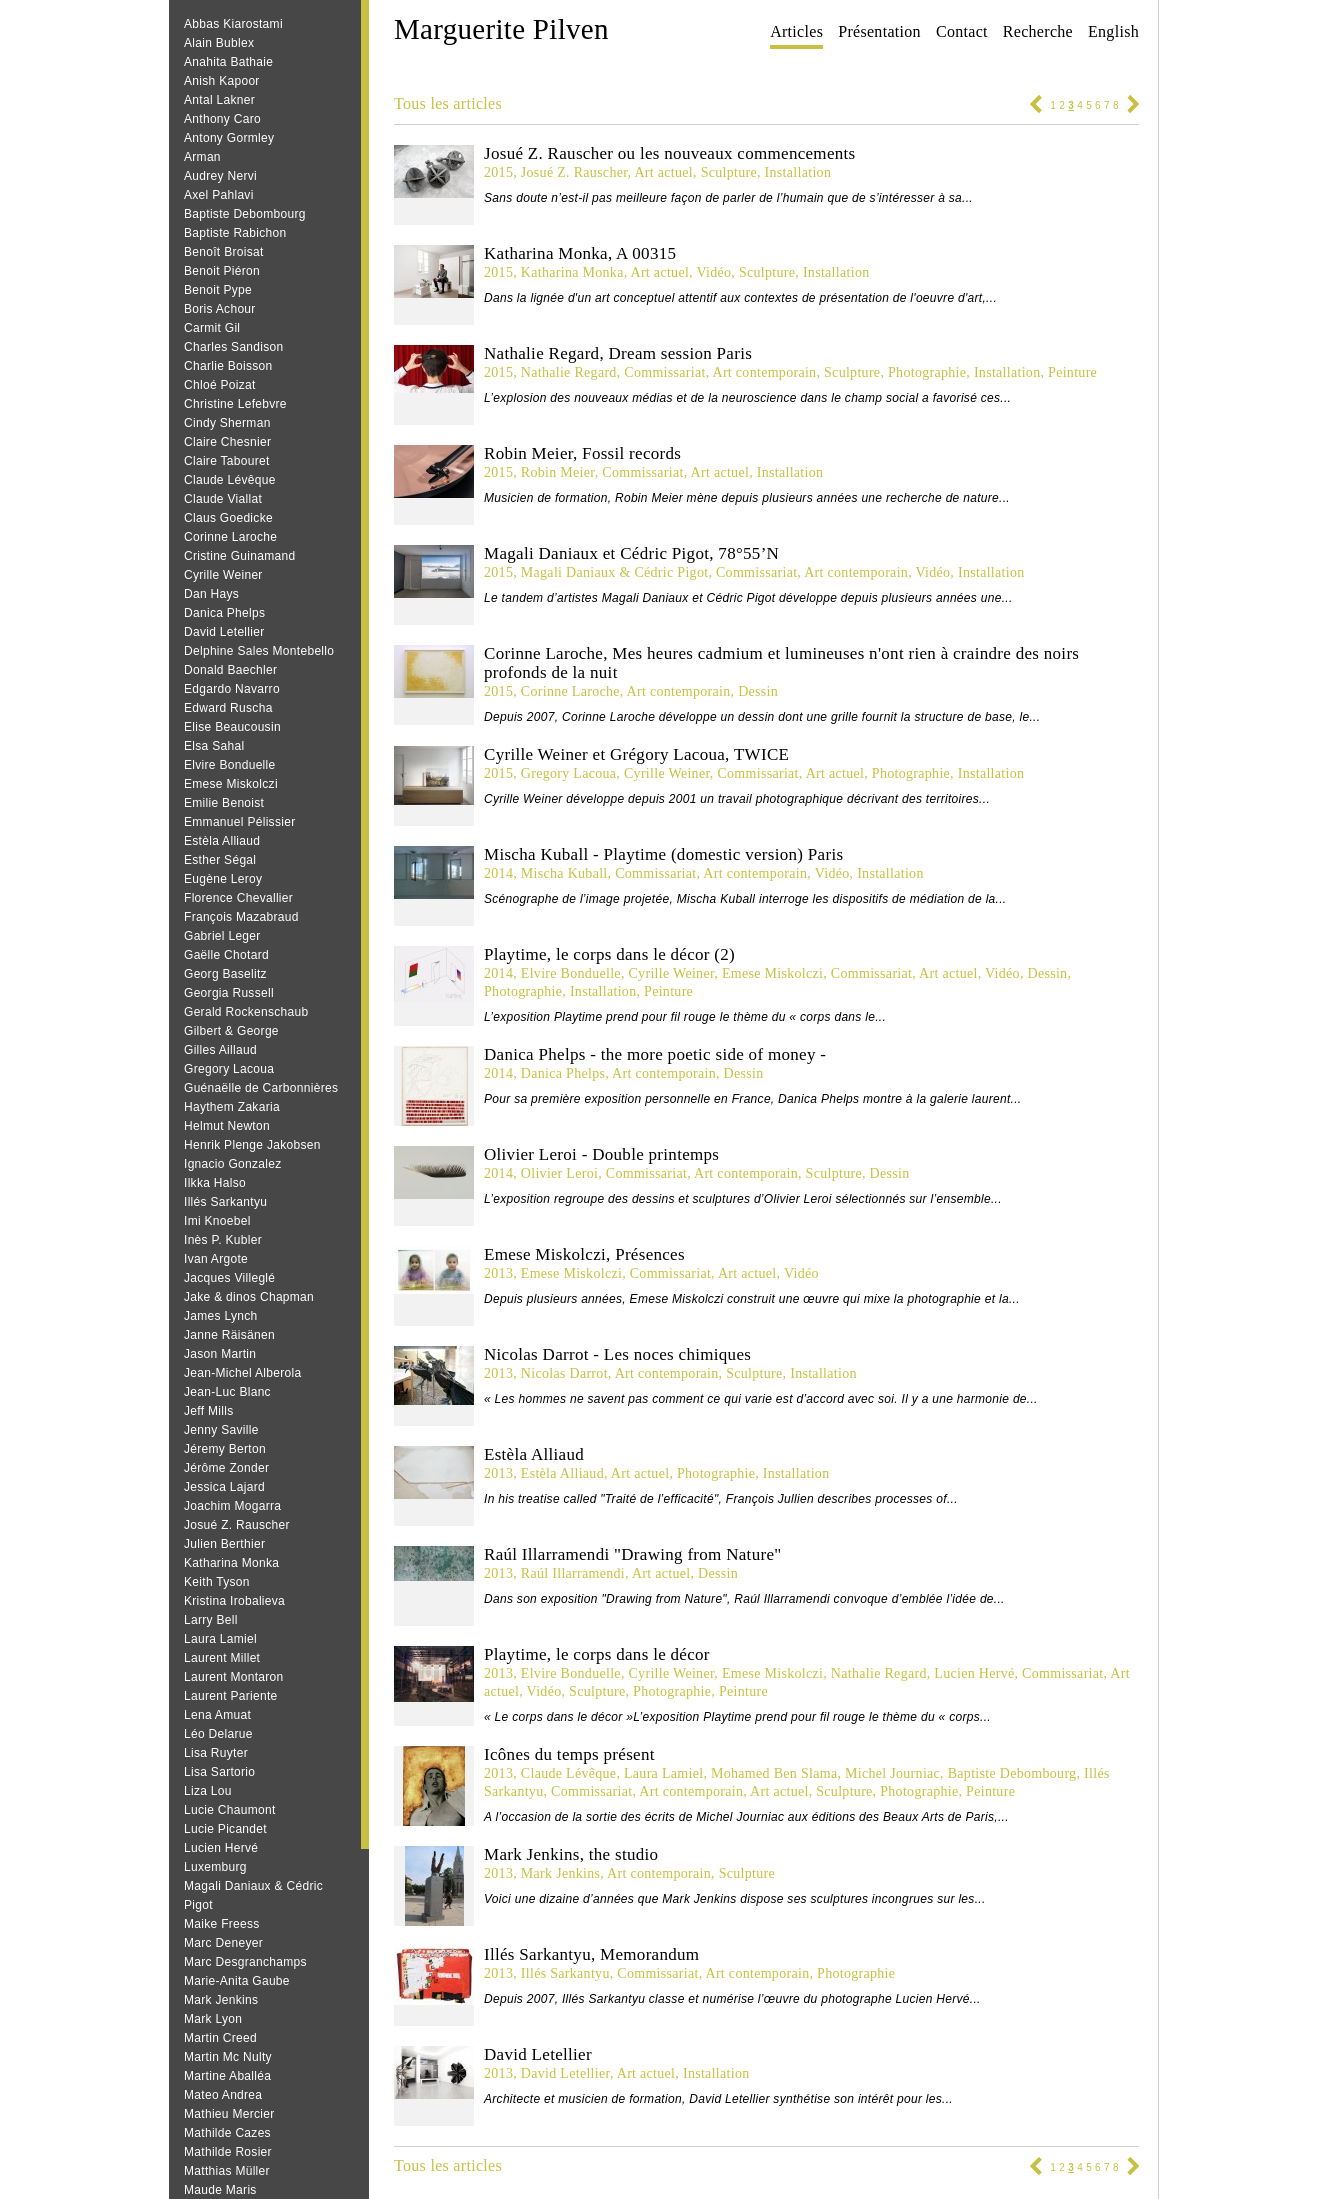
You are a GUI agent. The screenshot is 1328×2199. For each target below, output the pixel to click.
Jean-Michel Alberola (242, 1373)
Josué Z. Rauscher (237, 1525)
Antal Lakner (219, 100)
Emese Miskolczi (231, 784)
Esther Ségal (220, 860)
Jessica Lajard (224, 1487)
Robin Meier (558, 472)
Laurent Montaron (234, 1677)
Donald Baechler (230, 670)
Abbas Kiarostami (233, 24)
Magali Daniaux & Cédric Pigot (615, 572)
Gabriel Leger (222, 936)
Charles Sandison (234, 347)
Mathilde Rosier (228, 2152)
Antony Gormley (229, 138)
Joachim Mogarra (232, 1506)
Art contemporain (764, 372)
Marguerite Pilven (501, 29)
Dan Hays (211, 594)
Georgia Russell (229, 993)
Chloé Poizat (220, 385)
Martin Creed (220, 2038)
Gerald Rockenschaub (246, 1012)
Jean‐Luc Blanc (227, 1392)
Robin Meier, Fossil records (582, 453)
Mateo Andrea (223, 2095)
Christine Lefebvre (235, 404)
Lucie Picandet (225, 1829)
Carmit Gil (212, 328)
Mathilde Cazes (227, 2133)
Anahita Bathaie (228, 62)
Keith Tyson (217, 1582)
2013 (498, 1273)
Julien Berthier (224, 1544)
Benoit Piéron (222, 271)
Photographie (927, 372)
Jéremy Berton (225, 1449)
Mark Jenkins (221, 2000)
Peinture (1072, 372)
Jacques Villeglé (229, 1278)
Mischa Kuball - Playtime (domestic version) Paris (663, 854)
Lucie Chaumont (230, 1810)
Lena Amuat (217, 1715)
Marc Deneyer (223, 1943)
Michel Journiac (892, 1773)
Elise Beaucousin (232, 727)
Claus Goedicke (228, 518)
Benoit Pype (218, 290)
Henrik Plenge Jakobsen (252, 1145)
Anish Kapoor (222, 81)
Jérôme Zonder (226, 1468)
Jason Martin (220, 1354)
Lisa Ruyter (216, 1753)
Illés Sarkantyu (225, 1202)
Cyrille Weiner (223, 575)
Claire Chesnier (227, 442)
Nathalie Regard (569, 372)
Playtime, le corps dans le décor (597, 1654)
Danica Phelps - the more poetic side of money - (655, 1054)
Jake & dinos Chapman (249, 1297)
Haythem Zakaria (232, 1107)
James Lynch (221, 1316)
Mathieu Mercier (229, 2114)
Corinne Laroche (230, 537)
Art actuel (663, 172)
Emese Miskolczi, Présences (584, 1254)
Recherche (1038, 31)
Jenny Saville (221, 1430)
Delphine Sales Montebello (259, 651)
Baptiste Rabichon (235, 233)
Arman (202, 157)
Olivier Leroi (559, 1173)
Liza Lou (208, 1791)
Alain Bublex (219, 43)
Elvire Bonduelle (230, 765)
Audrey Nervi (220, 176)
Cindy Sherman (227, 423)
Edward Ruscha (228, 708)
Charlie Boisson (228, 366)
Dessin (758, 691)
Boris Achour (220, 309)
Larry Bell (211, 1620)
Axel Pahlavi (219, 195)
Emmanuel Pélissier (239, 822)
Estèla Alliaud (222, 841)
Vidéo (713, 272)
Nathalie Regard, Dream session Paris (618, 353)
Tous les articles (448, 103)
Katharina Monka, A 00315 (580, 253)
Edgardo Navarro (232, 689)
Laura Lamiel (220, 1639)
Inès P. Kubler (223, 1240)
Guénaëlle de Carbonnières (261, 1088)
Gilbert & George (231, 1031)
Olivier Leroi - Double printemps (601, 1154)
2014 (498, 873)
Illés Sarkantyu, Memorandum (591, 1954)
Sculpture (729, 172)
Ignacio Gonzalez (233, 1164)
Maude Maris (220, 2190)
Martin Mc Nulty (228, 2057)
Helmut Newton (227, 1126)
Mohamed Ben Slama (774, 1773)
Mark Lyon (213, 2019)
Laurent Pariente (231, 1696)
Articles (796, 31)
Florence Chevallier (238, 898)
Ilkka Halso (215, 1183)
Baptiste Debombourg (245, 214)
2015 (498, 172)
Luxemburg (215, 1867)
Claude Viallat (223, 499)
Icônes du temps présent (569, 1754)
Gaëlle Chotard (226, 955)
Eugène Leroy (223, 879)
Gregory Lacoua (229, 1069)
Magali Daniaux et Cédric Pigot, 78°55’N (631, 553)
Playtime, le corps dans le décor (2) (609, 954)
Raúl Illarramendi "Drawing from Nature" (632, 1554)
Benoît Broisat (224, 252)
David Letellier (224, 632)
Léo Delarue (218, 1734)
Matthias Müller (227, 2171)
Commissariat (664, 372)
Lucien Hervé (221, 1848)
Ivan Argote (216, 1259)
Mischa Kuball (564, 873)
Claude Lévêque (230, 480)
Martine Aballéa (227, 2076)
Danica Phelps (224, 613)
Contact (962, 31)
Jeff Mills (208, 1411)
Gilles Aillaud (220, 1050)
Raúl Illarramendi (573, 1573)
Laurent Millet (222, 1658)
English (1113, 31)
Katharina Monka (231, 1563)
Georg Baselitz (225, 974)
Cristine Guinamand (239, 556)
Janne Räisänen (229, 1335)
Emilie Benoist (224, 803)
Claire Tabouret (227, 461)
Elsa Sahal (214, 746)
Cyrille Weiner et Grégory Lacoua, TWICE (636, 754)
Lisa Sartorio (219, 1772)
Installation (798, 172)
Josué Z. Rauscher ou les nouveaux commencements (669, 153)
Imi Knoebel (217, 1221)
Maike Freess (222, 1924)
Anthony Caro (222, 119)
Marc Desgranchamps (245, 1962)
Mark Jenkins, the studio (571, 1854)
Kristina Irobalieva (234, 1601)
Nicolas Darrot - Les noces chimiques (617, 1354)
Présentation (879, 31)
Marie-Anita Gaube (237, 1981)
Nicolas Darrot (564, 1373)
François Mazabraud (241, 917)
